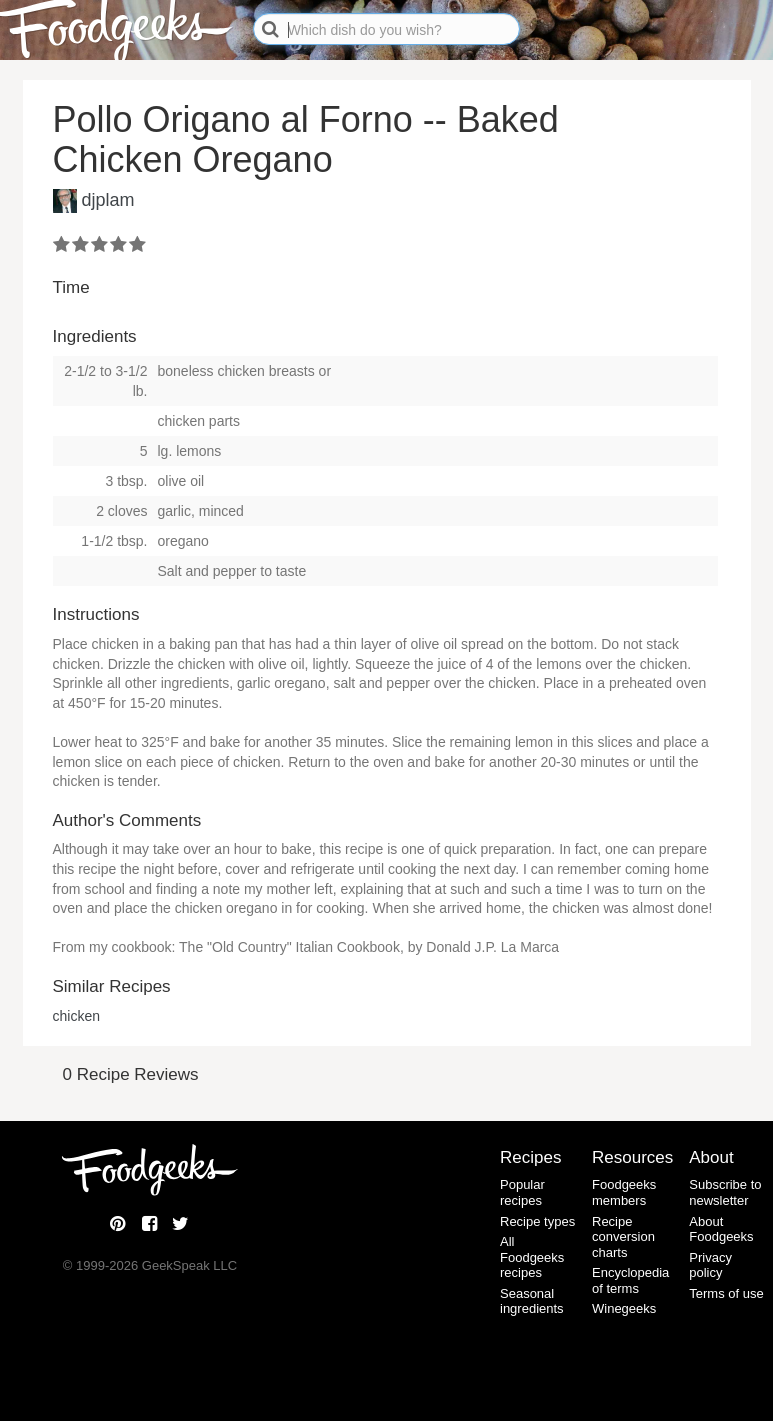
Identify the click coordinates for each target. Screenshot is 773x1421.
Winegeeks (624, 1308)
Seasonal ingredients (532, 1301)
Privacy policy (710, 1265)
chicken (76, 1016)
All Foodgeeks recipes (532, 1257)
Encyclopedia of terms (630, 1280)
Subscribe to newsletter (725, 1192)
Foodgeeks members (624, 1192)
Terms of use (726, 1293)
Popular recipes (522, 1192)
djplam (108, 200)
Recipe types (537, 1221)
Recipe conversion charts (623, 1237)
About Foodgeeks (721, 1229)
